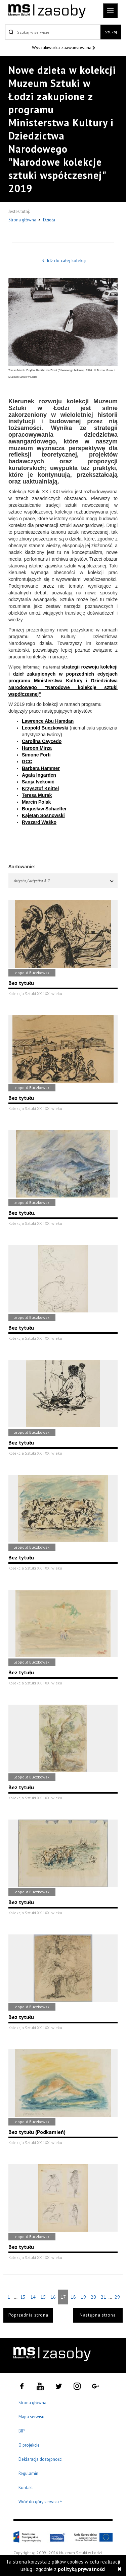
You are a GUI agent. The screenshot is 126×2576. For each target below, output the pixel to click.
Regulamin (28, 2473)
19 (83, 2297)
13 (23, 2297)
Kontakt (25, 2487)
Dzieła (49, 220)
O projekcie (29, 2445)
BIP (21, 2431)
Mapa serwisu (31, 2417)
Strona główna (22, 220)
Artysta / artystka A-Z (63, 880)
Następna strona (98, 2315)
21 (103, 2297)
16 (53, 2297)
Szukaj (111, 31)
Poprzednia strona (28, 2315)
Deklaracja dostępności (40, 2459)
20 (93, 2297)
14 (33, 2297)
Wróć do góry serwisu (40, 2502)
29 (117, 2297)
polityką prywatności (82, 2569)
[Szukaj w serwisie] (52, 32)
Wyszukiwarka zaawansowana (62, 47)
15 (43, 2297)
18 (73, 2297)
